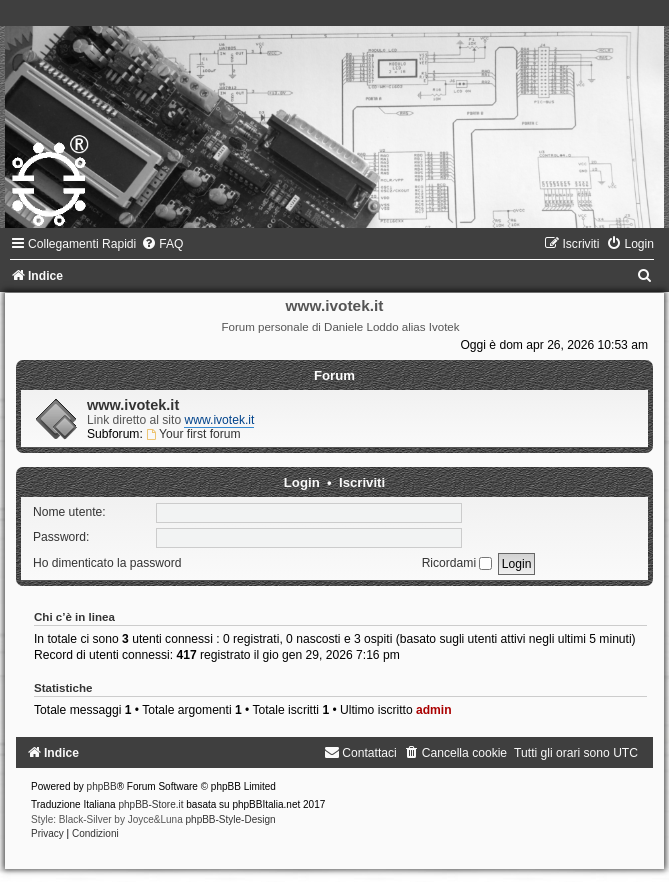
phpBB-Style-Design (231, 819)
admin (434, 710)
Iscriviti (362, 482)
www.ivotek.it (133, 405)
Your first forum (193, 434)
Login (302, 482)
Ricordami (457, 563)
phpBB (102, 786)
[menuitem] (162, 244)
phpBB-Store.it (150, 804)
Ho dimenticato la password (107, 563)
